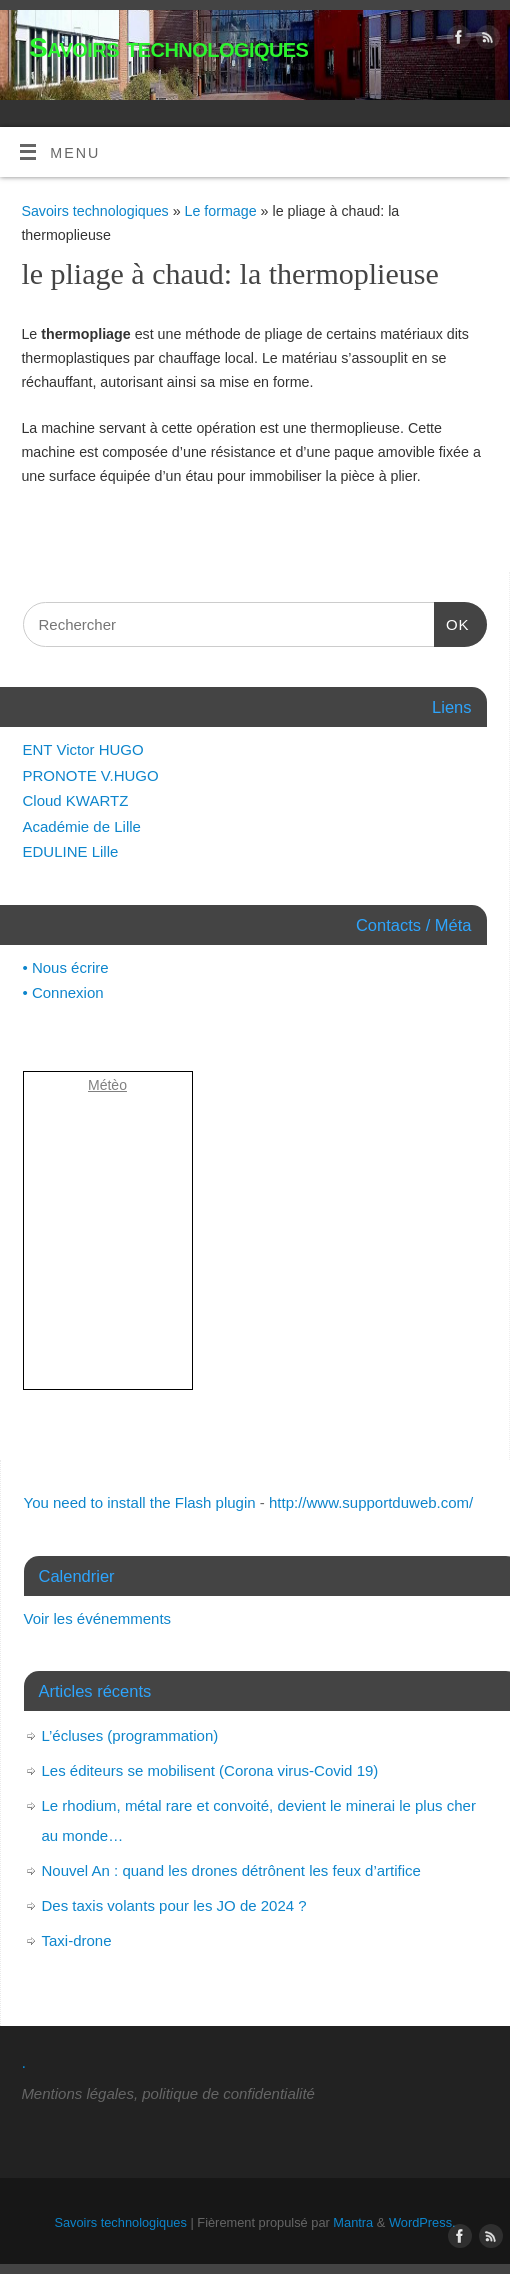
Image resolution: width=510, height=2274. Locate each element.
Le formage (223, 211)
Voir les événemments (98, 1618)
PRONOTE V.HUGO (91, 775)
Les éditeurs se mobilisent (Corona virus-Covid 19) (210, 1770)
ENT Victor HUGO (83, 749)
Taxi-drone (77, 1940)
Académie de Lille (82, 826)
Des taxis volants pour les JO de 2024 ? (174, 1905)
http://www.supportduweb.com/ (371, 1502)
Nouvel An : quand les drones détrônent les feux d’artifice (231, 1870)
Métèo (107, 1085)
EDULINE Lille (71, 851)
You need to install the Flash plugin (140, 1502)
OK (452, 625)
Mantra (353, 2222)
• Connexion (63, 992)
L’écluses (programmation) (130, 1735)
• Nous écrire (66, 967)
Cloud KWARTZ (76, 800)
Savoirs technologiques (168, 47)
